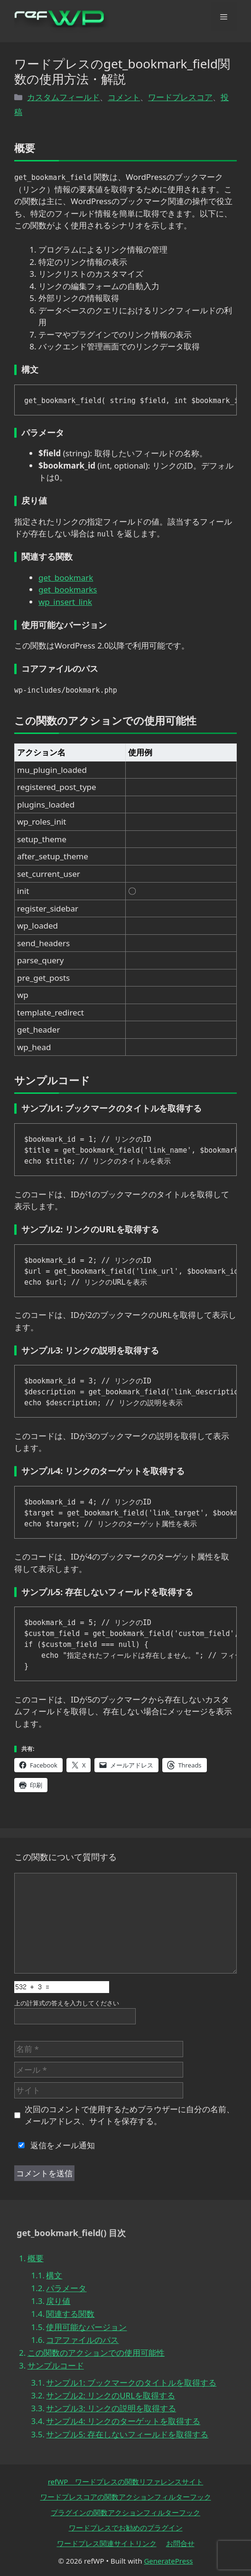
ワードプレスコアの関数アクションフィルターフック (125, 2496)
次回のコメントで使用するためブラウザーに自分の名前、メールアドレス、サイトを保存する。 (129, 2115)
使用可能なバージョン (86, 2327)
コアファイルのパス (82, 2339)
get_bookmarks (67, 589)
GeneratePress (168, 2561)
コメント (124, 97)
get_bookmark (65, 577)
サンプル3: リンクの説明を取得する (111, 2408)
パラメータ (66, 2288)
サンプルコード (56, 2365)
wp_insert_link (65, 601)
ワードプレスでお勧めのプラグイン (126, 2527)
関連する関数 (70, 2313)
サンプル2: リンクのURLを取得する (110, 2395)
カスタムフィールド (63, 97)
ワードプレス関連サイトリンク (107, 2543)
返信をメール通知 (54, 2145)
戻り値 (58, 2300)
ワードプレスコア (180, 97)
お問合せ (180, 2543)
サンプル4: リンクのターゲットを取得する (123, 2421)
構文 (54, 2275)
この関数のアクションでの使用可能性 (96, 2352)
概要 (36, 2258)
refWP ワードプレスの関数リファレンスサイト (126, 2481)
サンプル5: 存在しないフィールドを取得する (127, 2434)
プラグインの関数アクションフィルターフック (125, 2512)
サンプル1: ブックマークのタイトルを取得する (131, 2382)
